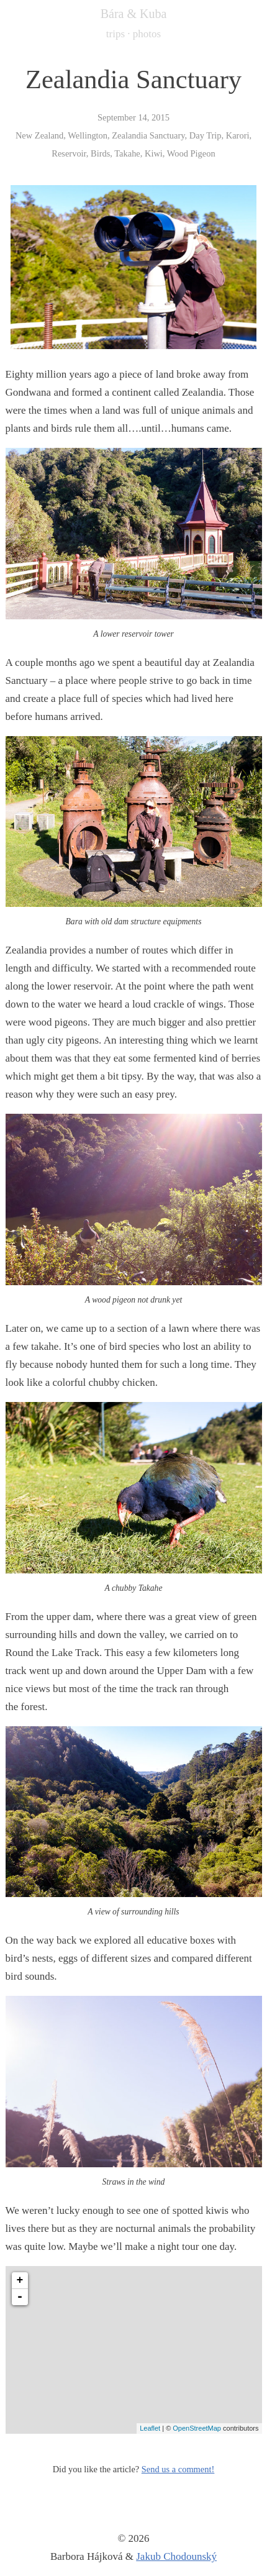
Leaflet (150, 2428)
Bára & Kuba (134, 13)
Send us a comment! (178, 2469)
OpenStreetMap (197, 2428)
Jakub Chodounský (176, 2556)
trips (115, 34)
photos (147, 34)
